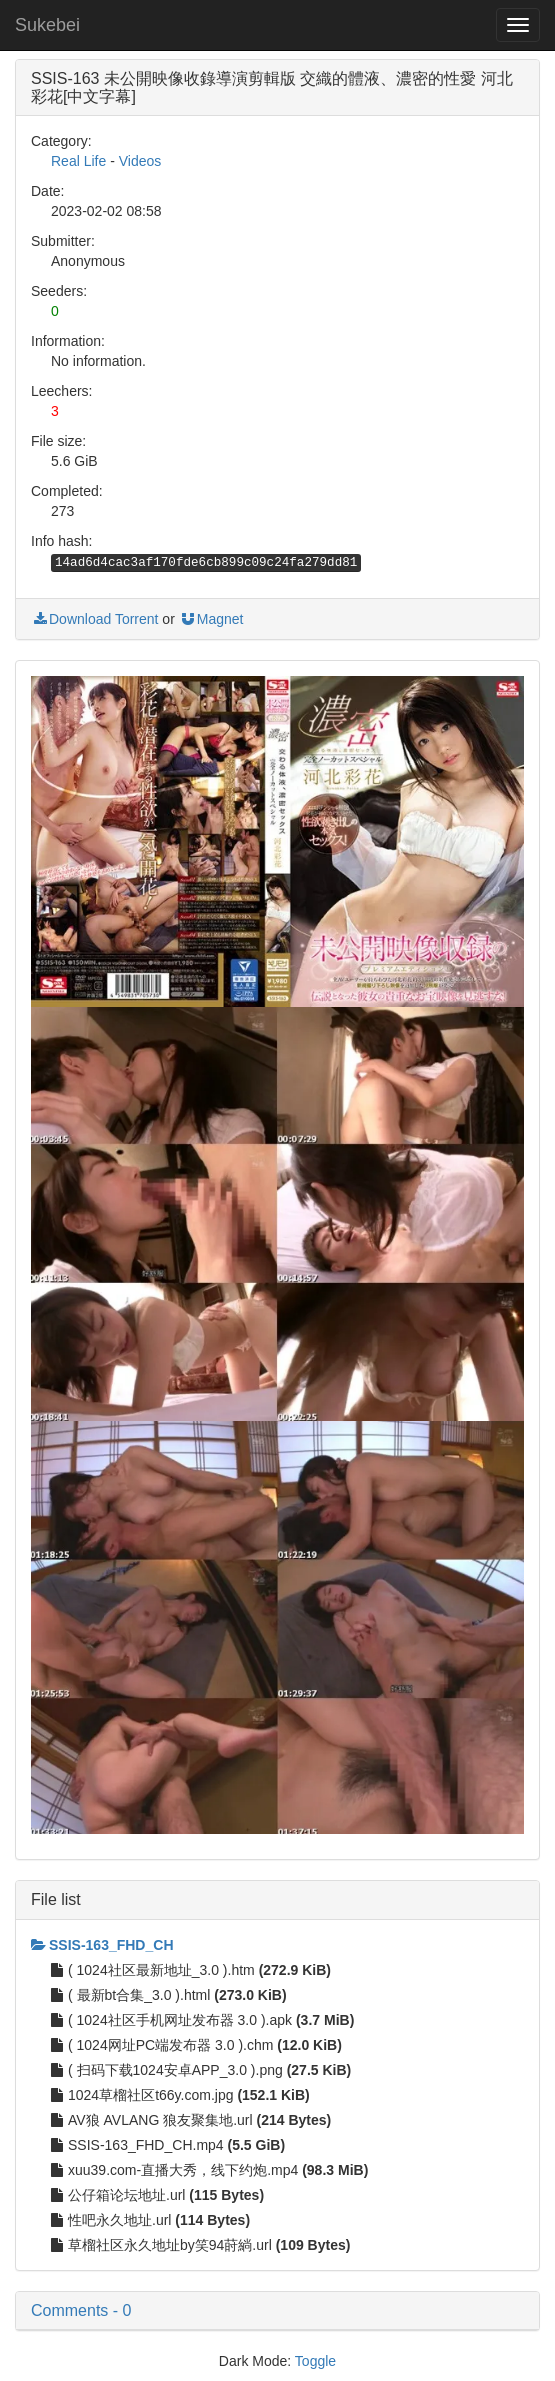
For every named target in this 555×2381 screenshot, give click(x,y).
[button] (277, 2311)
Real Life (78, 161)
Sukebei (47, 25)
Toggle (315, 2361)
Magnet (211, 619)
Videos (140, 161)
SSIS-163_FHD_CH (102, 1945)
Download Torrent (94, 619)
